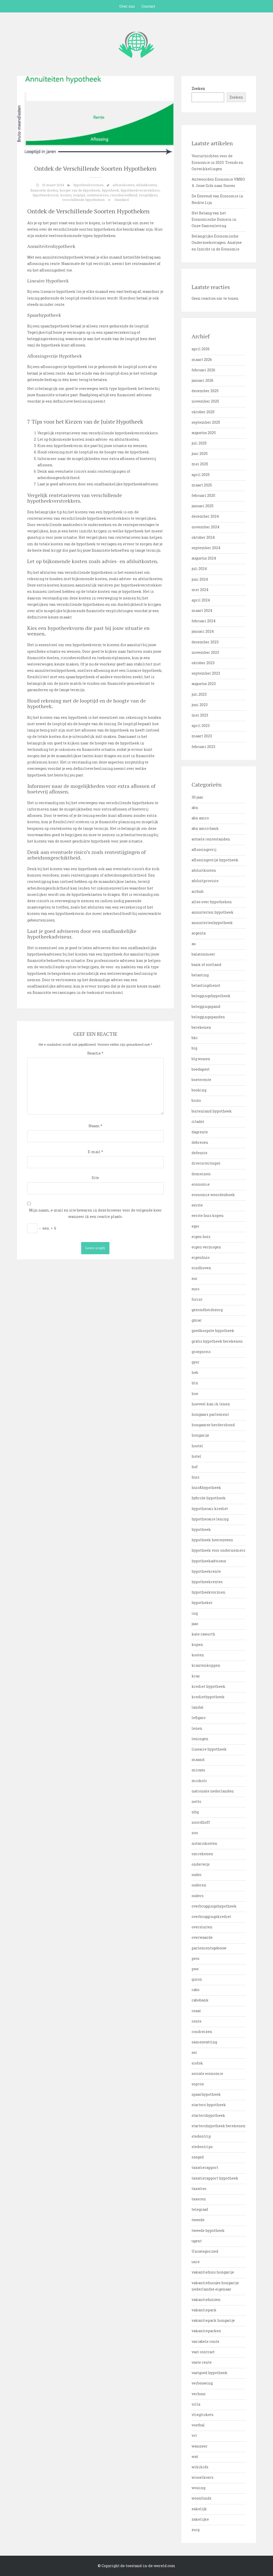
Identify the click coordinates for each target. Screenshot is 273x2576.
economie (201, 1184)
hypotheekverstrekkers (140, 190)
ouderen (199, 1885)
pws (195, 1968)
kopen (197, 1644)
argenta (199, 933)
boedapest (201, 1069)
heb (195, 1372)
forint (197, 1299)
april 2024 (201, 600)
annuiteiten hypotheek (213, 912)
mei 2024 (200, 589)
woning (198, 2487)
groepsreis (201, 1351)
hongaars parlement (210, 1414)
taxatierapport (205, 2167)
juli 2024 (199, 568)
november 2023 (205, 652)
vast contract (203, 2351)
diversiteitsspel (206, 1163)
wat (195, 2456)
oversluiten (202, 1927)
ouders (198, 1895)
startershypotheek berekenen (219, 2125)
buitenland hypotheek (212, 1111)
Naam (95, 1125)
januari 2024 (203, 631)
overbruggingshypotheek (214, 1906)
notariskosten (204, 1843)
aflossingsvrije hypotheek (215, 859)
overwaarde (202, 1937)
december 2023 (205, 642)
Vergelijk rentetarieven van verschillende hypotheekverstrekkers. (98, 433)
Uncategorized (205, 2251)
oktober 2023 (203, 662)
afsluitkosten (146, 185)
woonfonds (201, 2498)
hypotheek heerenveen (212, 1539)
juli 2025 (199, 443)
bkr (195, 1037)
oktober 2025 (203, 411)
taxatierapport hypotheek (215, 2178)
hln (195, 1382)
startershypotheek (208, 2115)
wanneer (200, 2446)
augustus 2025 (204, 432)
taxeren (199, 2199)
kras (196, 1676)
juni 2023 (200, 704)
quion (197, 1979)
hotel (196, 1456)
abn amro (200, 818)
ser (194, 2052)
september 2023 (206, 673)
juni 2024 (200, 579)
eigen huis (201, 1236)
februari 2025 (203, 495)
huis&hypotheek (206, 1487)
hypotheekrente (206, 1571)
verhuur (199, 2393)
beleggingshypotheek (211, 995)
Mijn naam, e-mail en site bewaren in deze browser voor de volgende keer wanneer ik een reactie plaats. (95, 1213)
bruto (196, 1100)
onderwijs (201, 1864)
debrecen (200, 1142)
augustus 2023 (204, 683)
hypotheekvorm (46, 195)
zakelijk (199, 2508)
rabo (195, 1989)
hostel (197, 1445)
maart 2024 (202, 610)
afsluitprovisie (205, 880)
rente (197, 2021)
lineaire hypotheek (209, 1749)
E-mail (95, 1151)
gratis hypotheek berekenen (217, 1341)
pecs (195, 1958)
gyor (195, 1362)
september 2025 (206, 422)
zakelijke (200, 2519)
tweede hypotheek (208, 2230)
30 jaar (197, 797)
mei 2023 (200, 715)
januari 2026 (202, 380)
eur (194, 1278)
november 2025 (205, 401)
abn (195, 807)
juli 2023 (199, 694)
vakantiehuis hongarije (213, 2272)
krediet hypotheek (208, 1686)
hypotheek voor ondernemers (218, 1550)
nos (195, 1832)
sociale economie (207, 2073)
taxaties (199, 2188)
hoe (195, 1393)
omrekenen (202, 1853)
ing (195, 1613)
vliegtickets (202, 2414)
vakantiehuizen (206, 2299)
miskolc (199, 1780)
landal (198, 1707)
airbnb (198, 891)
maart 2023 (202, 736)
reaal (196, 2010)
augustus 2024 (204, 558)
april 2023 (201, 725)
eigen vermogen (206, 1247)
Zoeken (198, 88)
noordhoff (201, 1822)
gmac (197, 1320)
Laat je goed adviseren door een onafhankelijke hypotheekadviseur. (98, 484)
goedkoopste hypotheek (213, 1330)
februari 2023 (203, 746)
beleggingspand (206, 1006)
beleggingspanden (208, 1016)
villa (196, 2404)
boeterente (201, 1079)
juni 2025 (200, 453)
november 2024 (205, 526)
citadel (198, 1121)
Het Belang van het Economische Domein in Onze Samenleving (214, 219)
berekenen (201, 1027)
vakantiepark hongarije (213, 2320)
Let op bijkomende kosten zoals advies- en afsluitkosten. (88, 439)
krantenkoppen (206, 1665)
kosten (65, 195)
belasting (200, 975)
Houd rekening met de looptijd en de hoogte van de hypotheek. (93, 452)
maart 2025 (202, 485)
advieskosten (124, 185)
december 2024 (205, 516)
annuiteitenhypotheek (212, 922)
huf (195, 1466)
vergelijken (148, 195)
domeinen (201, 1173)
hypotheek (110, 190)
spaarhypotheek (206, 2094)
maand (198, 1759)
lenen (197, 1728)
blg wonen (201, 1058)
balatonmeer (203, 954)
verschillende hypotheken (83, 199)
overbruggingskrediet (211, 1916)
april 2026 (201, 348)
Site (95, 1177)
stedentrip (201, 2136)
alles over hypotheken (212, 901)
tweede (198, 2219)
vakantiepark (204, 2310)
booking (199, 1090)
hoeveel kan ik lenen (211, 1404)
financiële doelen (44, 190)
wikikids (200, 2466)
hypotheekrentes (207, 1581)
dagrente (200, 1132)
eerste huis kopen (208, 1215)
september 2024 (206, 547)
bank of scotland (206, 964)
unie (196, 2261)
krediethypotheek (208, 1696)
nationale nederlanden (213, 1791)
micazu (198, 1770)
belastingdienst (206, 985)
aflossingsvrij (204, 849)
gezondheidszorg (207, 1309)
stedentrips (202, 2146)
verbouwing (202, 2383)
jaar (195, 1623)
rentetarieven (98, 195)
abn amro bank (205, 828)
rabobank (200, 2000)
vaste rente (202, 2362)
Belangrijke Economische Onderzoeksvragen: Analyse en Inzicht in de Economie (217, 242)
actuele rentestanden (211, 839)
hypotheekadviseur (209, 1561)
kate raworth (203, 1634)
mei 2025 (200, 464)
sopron (198, 2083)
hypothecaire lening (210, 1519)
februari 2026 (203, 370)
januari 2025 (202, 505)
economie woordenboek (213, 1194)
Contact (148, 6)
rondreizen (202, 2031)
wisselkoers (202, 2477)
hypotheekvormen (88, 185)
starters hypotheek (209, 2104)
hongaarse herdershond (213, 1424)
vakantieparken (206, 2330)
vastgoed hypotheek (209, 2372)
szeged (198, 2157)
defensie (199, 1152)
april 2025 (201, 474)
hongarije (200, 1435)
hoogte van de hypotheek (80, 190)
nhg (195, 1811)
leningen (200, 1738)
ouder (197, 1874)
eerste (197, 1205)
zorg (195, 2529)
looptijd (79, 195)
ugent (197, 2240)
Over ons (127, 6)
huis (195, 1477)
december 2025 (205, 390)
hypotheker (202, 1602)
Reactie (95, 1053)
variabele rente (205, 2341)
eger (195, 1226)
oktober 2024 (203, 537)
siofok (197, 2063)
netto (196, 1801)
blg (194, 1048)
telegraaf (200, 2209)
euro (195, 1288)
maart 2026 (202, 359)
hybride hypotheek (209, 1498)
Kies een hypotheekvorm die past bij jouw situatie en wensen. (92, 445)
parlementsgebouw (209, 1948)
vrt (194, 2435)
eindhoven (201, 1267)
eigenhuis (201, 1257)
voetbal (198, 2425)
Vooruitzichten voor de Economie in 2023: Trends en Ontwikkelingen (217, 162)
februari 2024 (203, 620)
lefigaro (199, 1717)
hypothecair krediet (210, 1508)
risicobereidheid (123, 195)
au (194, 943)
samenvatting (204, 2042)
